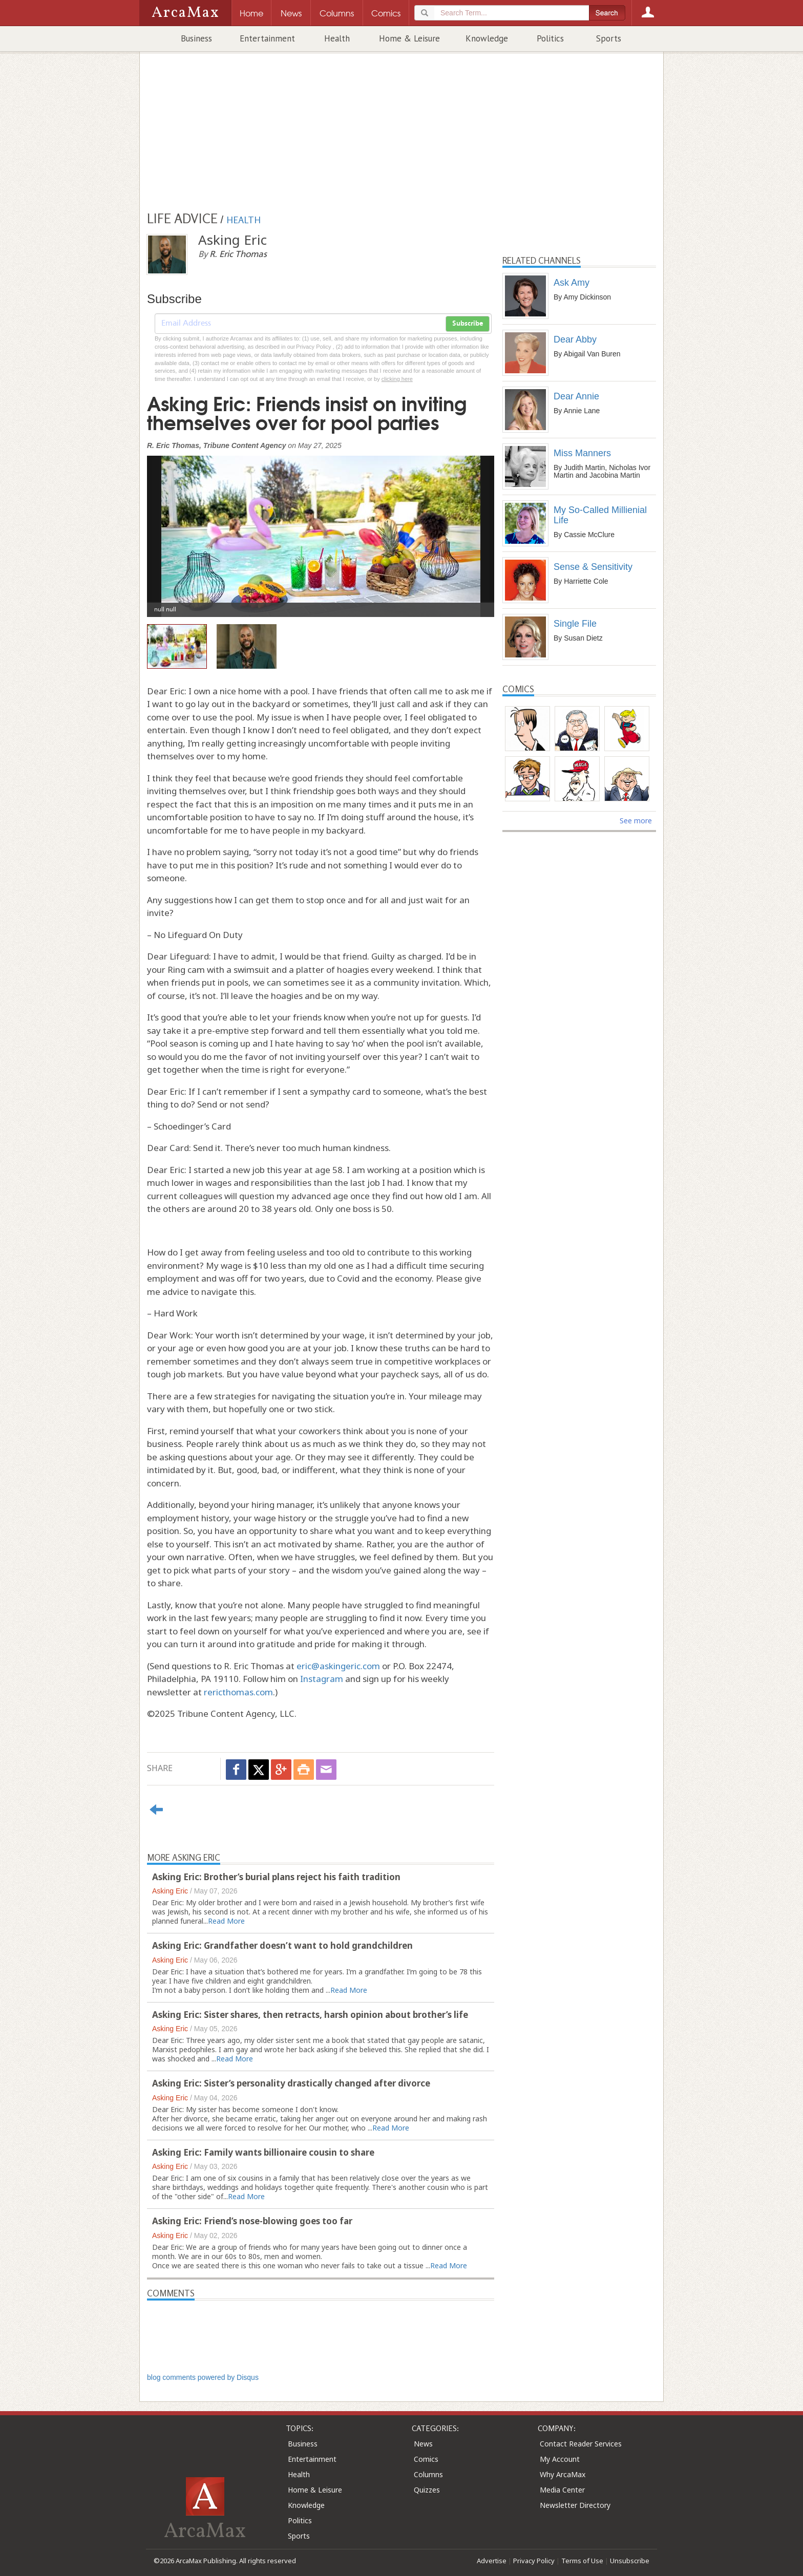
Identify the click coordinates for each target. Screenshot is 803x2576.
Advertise (491, 2560)
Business (196, 38)
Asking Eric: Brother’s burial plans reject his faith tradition (276, 1877)
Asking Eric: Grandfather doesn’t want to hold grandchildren (282, 1945)
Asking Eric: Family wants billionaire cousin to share (263, 2152)
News (423, 2444)
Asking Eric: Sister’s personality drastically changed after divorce (291, 2083)
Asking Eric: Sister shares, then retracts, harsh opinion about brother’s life (310, 2014)
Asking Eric (170, 1891)
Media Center (562, 2490)
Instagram (321, 1679)
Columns (428, 2474)
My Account (560, 2459)
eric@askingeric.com (338, 1666)
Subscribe (467, 323)
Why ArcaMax (562, 2474)
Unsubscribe (629, 2560)
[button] (173, 529)
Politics (550, 38)
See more (636, 820)
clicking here (397, 379)
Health (337, 38)
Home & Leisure (409, 38)
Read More (226, 1921)
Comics (426, 2459)
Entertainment (267, 38)
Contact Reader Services (581, 2444)
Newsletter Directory (575, 2505)
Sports (608, 38)
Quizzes (427, 2490)
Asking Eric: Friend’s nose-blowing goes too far (252, 2221)
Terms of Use (582, 2560)
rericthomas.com (238, 1692)
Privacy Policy (534, 2560)
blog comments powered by (203, 2377)
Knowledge (487, 38)
